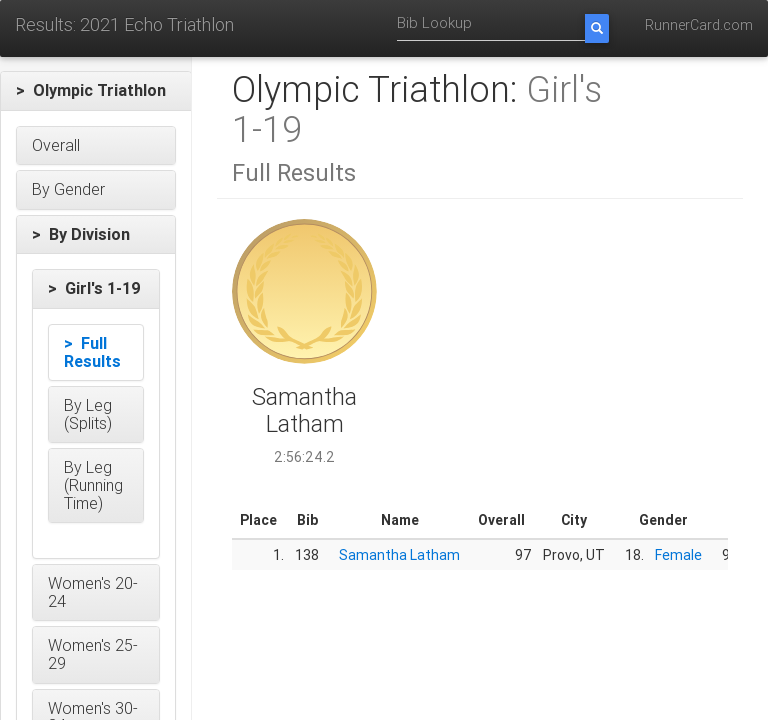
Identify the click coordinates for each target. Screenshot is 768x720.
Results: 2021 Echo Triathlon (124, 24)
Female (678, 555)
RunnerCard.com (699, 25)
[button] (96, 91)
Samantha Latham (399, 555)
